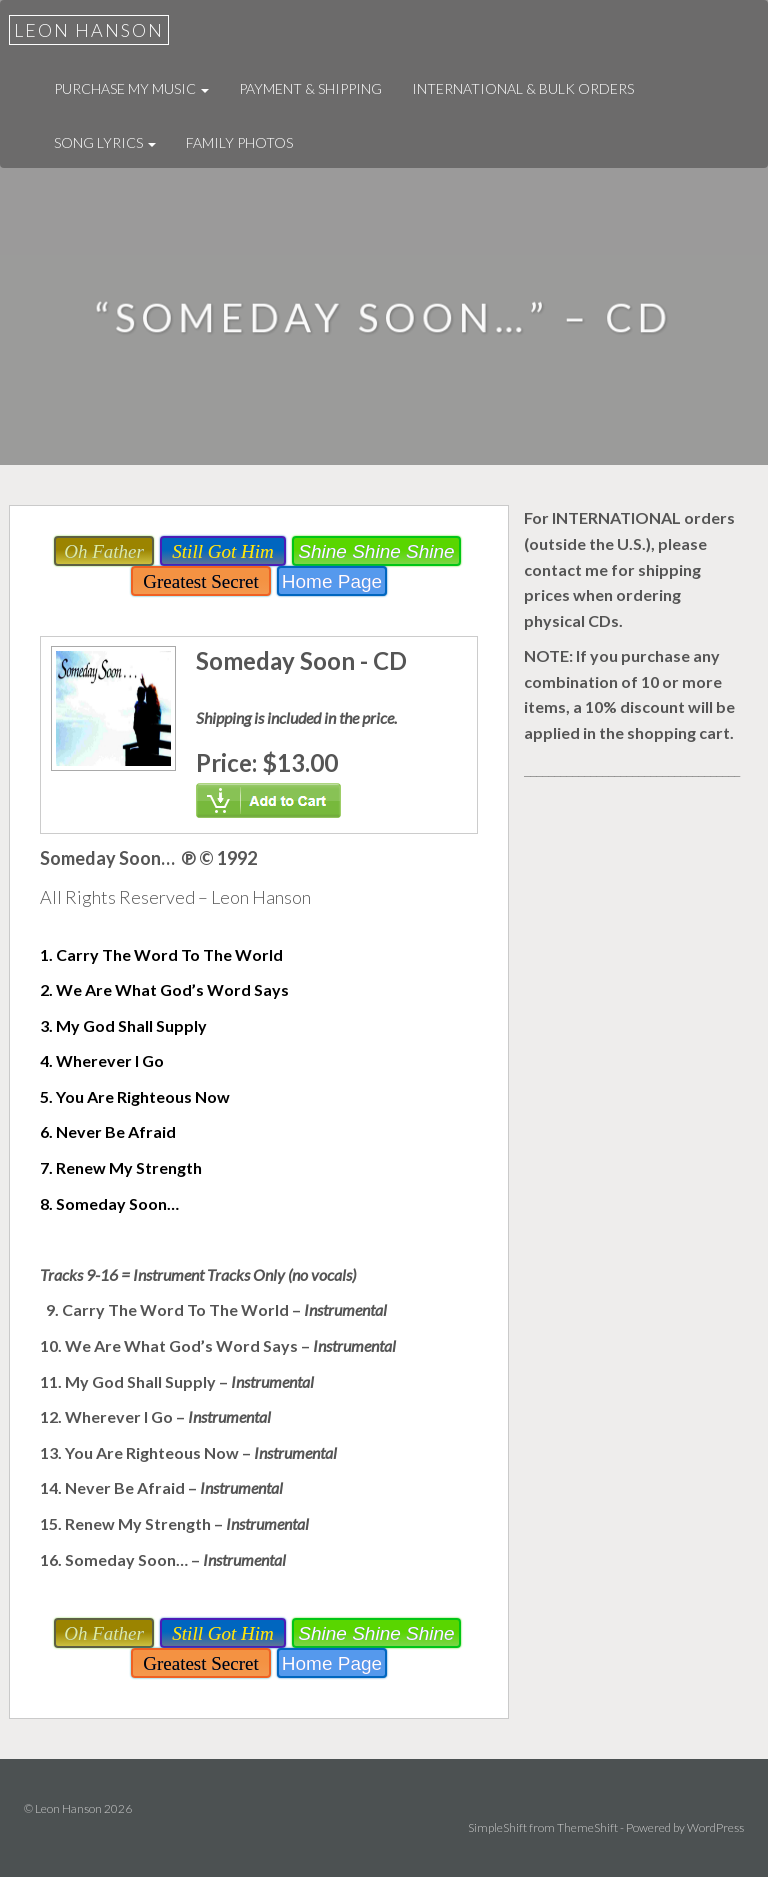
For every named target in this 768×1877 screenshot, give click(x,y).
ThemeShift (587, 1827)
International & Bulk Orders (523, 88)
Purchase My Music (131, 88)
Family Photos (239, 142)
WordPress (715, 1827)
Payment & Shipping (310, 88)
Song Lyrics (105, 142)
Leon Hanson (89, 30)
